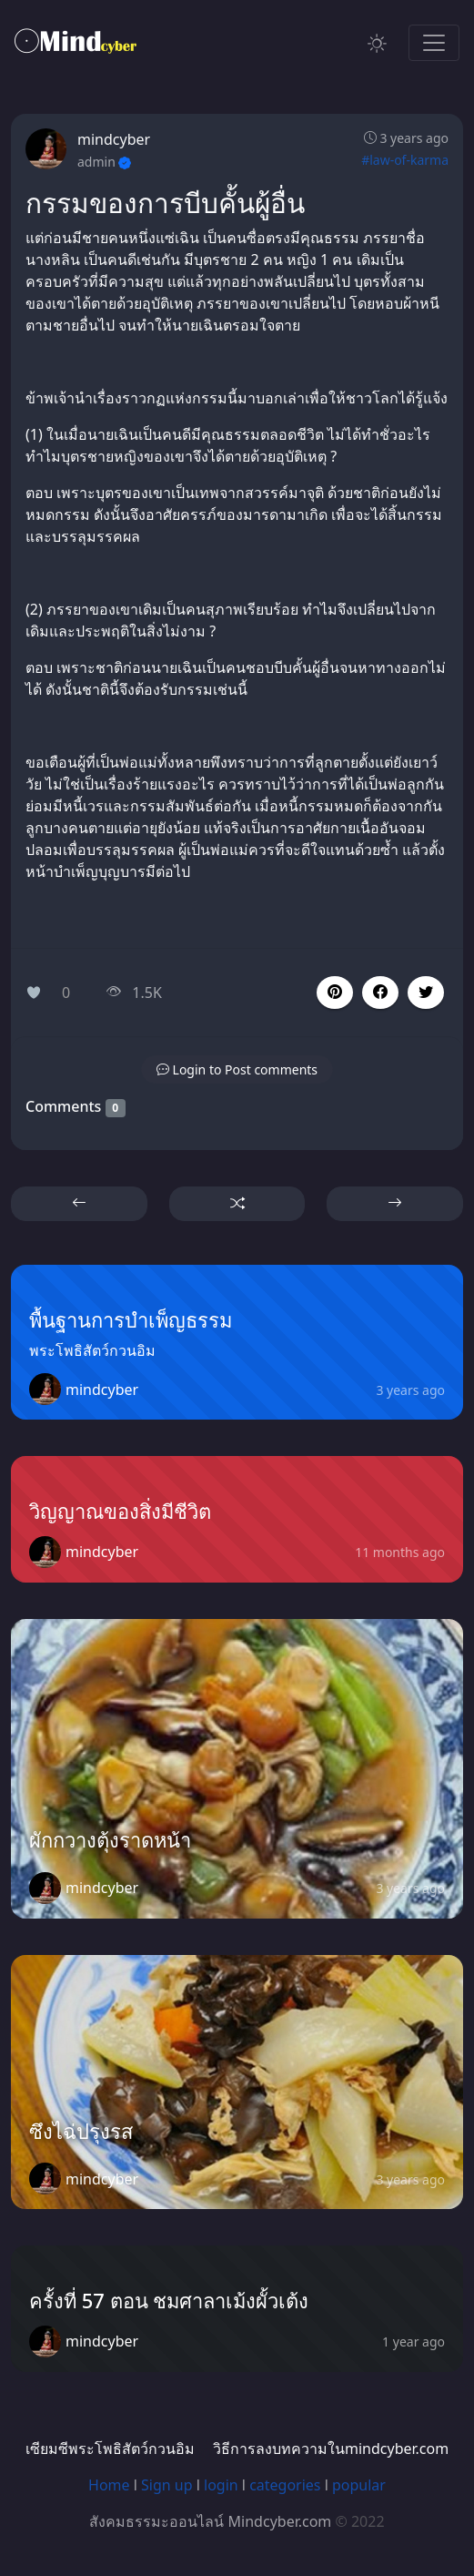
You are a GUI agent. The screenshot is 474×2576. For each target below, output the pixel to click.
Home (109, 2485)
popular (359, 2485)
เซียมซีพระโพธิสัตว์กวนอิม (110, 2449)
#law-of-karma (405, 159)
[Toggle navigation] (433, 43)
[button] (380, 992)
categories (284, 2485)
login (221, 2485)
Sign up (167, 2485)
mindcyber (113, 139)
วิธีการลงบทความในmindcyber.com (331, 2449)
